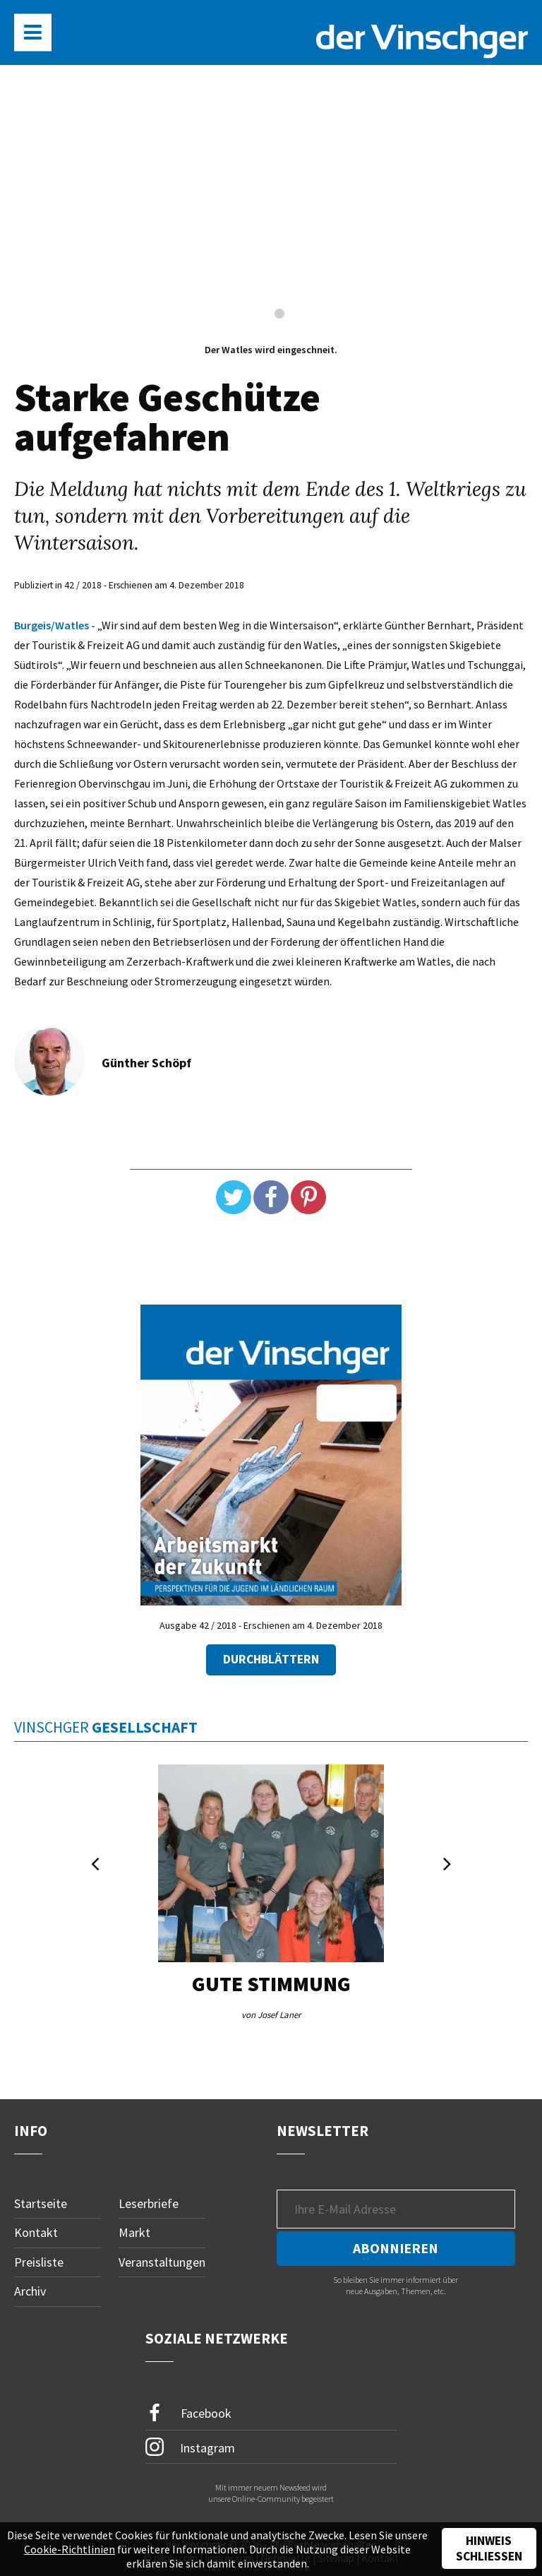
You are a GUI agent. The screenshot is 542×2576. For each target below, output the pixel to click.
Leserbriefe (149, 2203)
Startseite (40, 2203)
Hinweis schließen (489, 2548)
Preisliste (39, 2262)
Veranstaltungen (162, 2262)
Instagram (190, 2447)
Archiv (30, 2291)
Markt (134, 2232)
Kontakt (36, 2232)
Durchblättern (271, 1659)
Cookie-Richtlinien (69, 2549)
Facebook (188, 2413)
